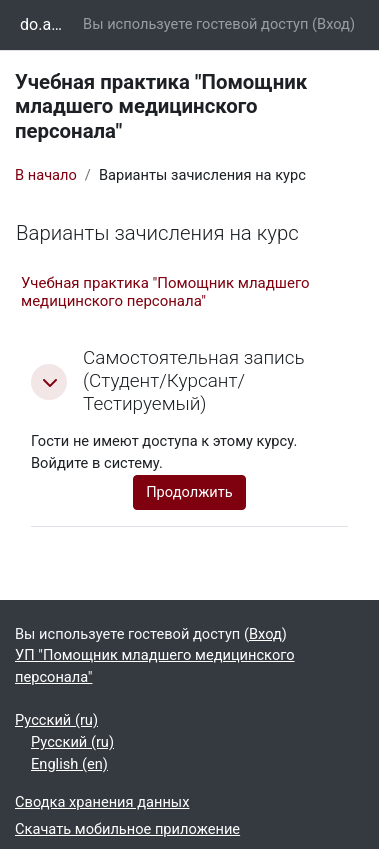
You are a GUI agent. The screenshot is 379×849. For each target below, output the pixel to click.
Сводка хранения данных (102, 802)
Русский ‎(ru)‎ (56, 720)
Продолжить (189, 492)
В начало (46, 175)
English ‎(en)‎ (69, 764)
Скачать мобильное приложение (127, 829)
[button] (49, 382)
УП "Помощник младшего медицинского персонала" (155, 666)
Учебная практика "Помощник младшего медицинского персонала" (165, 292)
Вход (333, 24)
